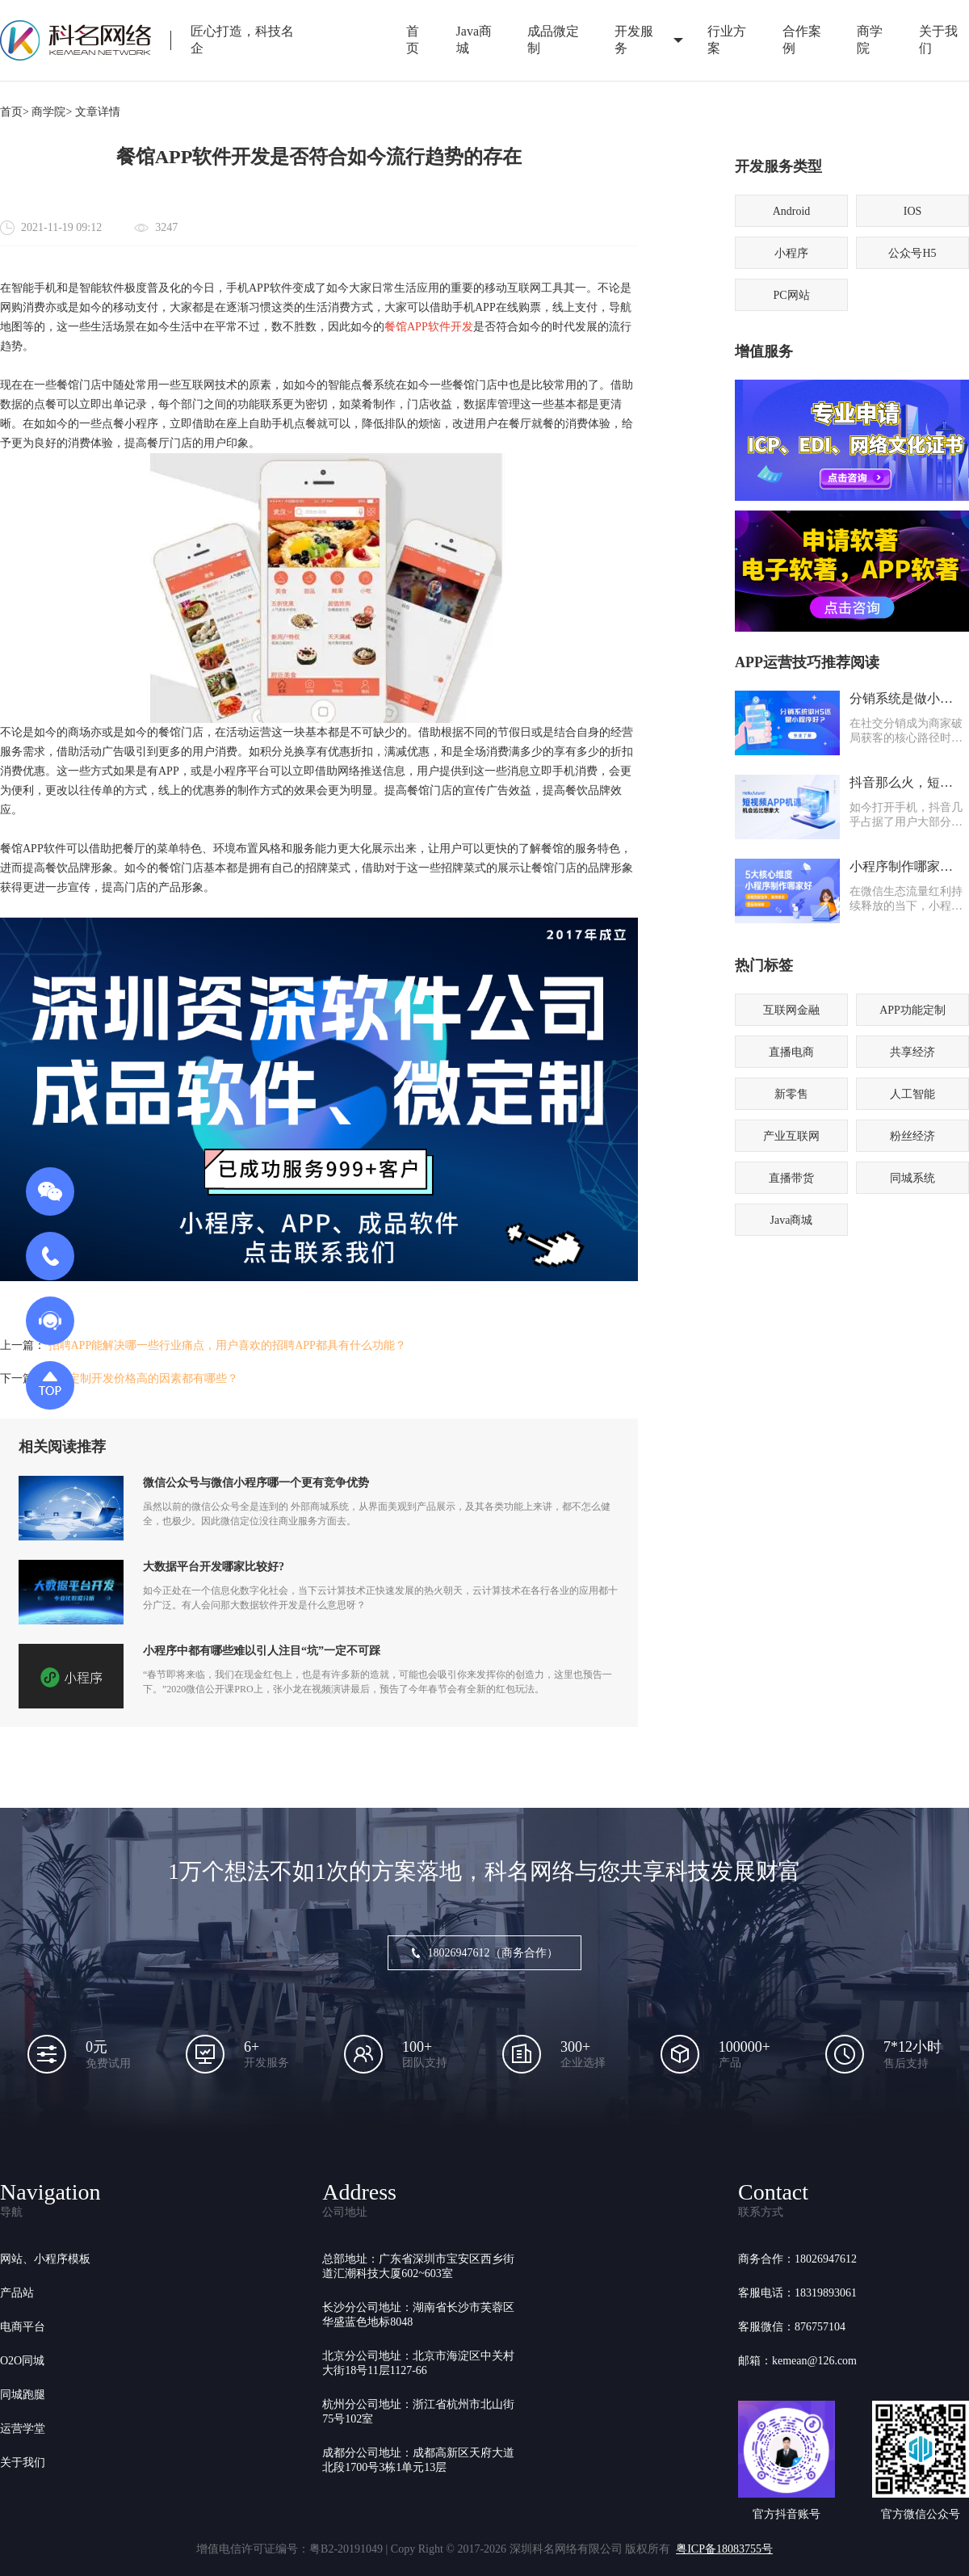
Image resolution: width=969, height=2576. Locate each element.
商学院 (870, 39)
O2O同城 (22, 2361)
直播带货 (791, 1178)
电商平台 (22, 2327)
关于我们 (22, 2462)
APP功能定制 (912, 1010)
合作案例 (801, 39)
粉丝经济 (912, 1136)
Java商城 (474, 39)
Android (792, 211)
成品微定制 (553, 39)
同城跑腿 (22, 2395)
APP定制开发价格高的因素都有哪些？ (143, 1378)
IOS (913, 211)
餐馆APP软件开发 (428, 327)
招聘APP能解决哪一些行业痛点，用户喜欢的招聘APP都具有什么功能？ (227, 1345)
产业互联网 (791, 1136)
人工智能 (912, 1094)
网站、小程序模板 (45, 2259)
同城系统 (912, 1178)
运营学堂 (22, 2429)
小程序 (791, 253)
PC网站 (791, 295)
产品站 (17, 2293)
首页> (14, 112)
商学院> (51, 112)
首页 (412, 39)
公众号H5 (912, 253)
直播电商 (791, 1052)
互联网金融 (791, 1010)
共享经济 (912, 1052)
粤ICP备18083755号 (724, 2549)
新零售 (791, 1094)
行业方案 (726, 39)
